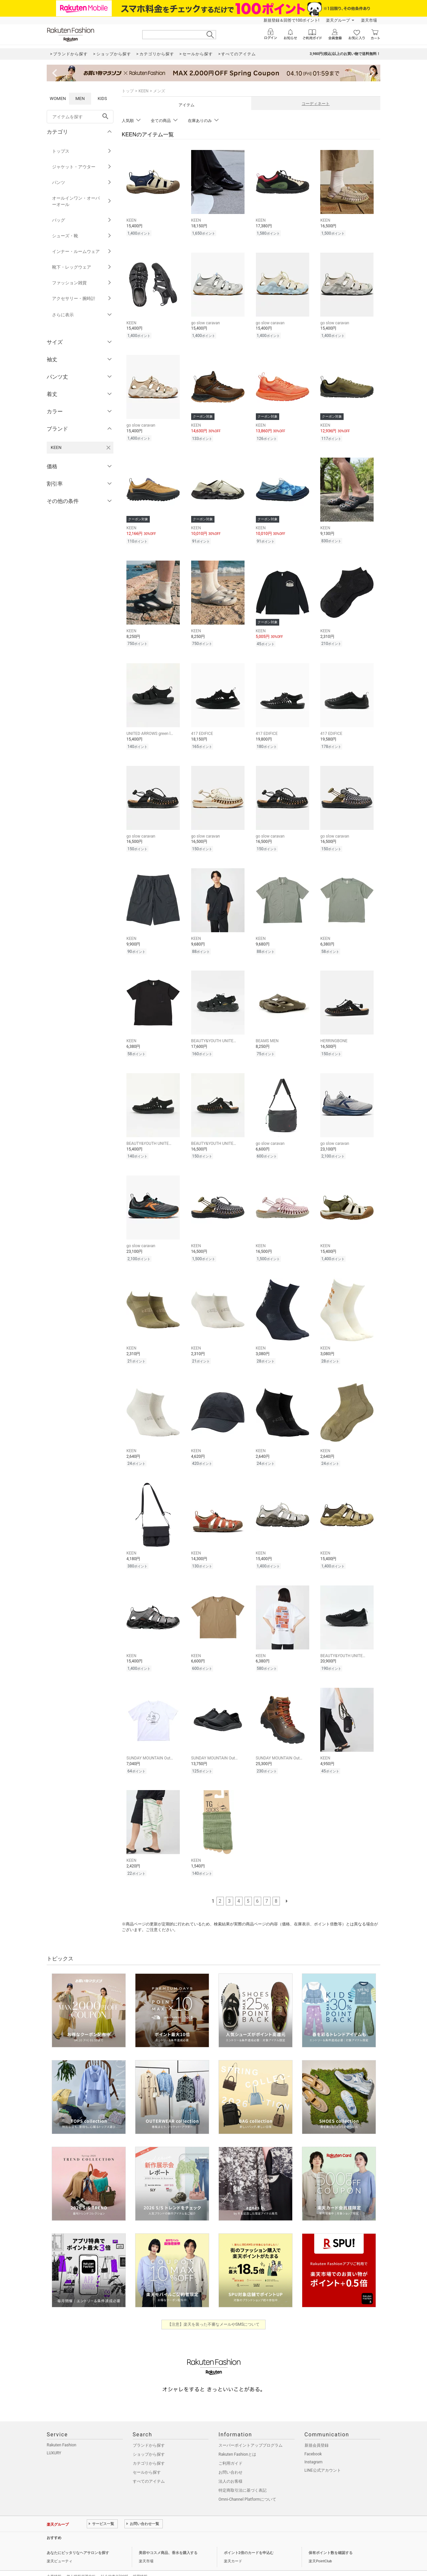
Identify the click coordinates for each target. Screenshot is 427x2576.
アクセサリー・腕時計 (82, 298)
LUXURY (54, 2438)
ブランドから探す (149, 2430)
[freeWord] (80, 116)
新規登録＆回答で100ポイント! (291, 20)
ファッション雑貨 (82, 283)
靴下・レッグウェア (82, 267)
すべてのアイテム (149, 2466)
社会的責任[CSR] (114, 2561)
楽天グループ (338, 20)
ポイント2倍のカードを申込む (249, 2538)
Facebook (313, 2439)
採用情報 (140, 2561)
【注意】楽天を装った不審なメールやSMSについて (213, 2309)
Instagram (314, 2447)
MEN (80, 98)
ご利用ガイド (231, 2448)
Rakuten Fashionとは (237, 2439)
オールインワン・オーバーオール (82, 201)
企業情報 (54, 2561)
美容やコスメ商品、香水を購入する (168, 2538)
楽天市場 (369, 20)
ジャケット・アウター (82, 167)
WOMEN (58, 98)
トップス (82, 151)
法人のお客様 (231, 2466)
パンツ (82, 182)
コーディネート (316, 103)
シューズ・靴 (82, 236)
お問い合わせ (231, 2457)
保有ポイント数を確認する (331, 2538)
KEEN (143, 91)
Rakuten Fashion (61, 2430)
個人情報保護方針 (81, 2561)
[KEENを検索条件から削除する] (108, 447)
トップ (128, 91)
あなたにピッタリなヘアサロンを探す (78, 2538)
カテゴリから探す (149, 2448)
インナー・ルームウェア (82, 251)
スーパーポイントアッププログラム (251, 2430)
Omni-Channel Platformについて (247, 2484)
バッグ (82, 220)
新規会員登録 (317, 2430)
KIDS (102, 98)
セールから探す (147, 2457)
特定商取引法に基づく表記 (243, 2475)
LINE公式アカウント (323, 2455)
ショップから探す (149, 2439)
